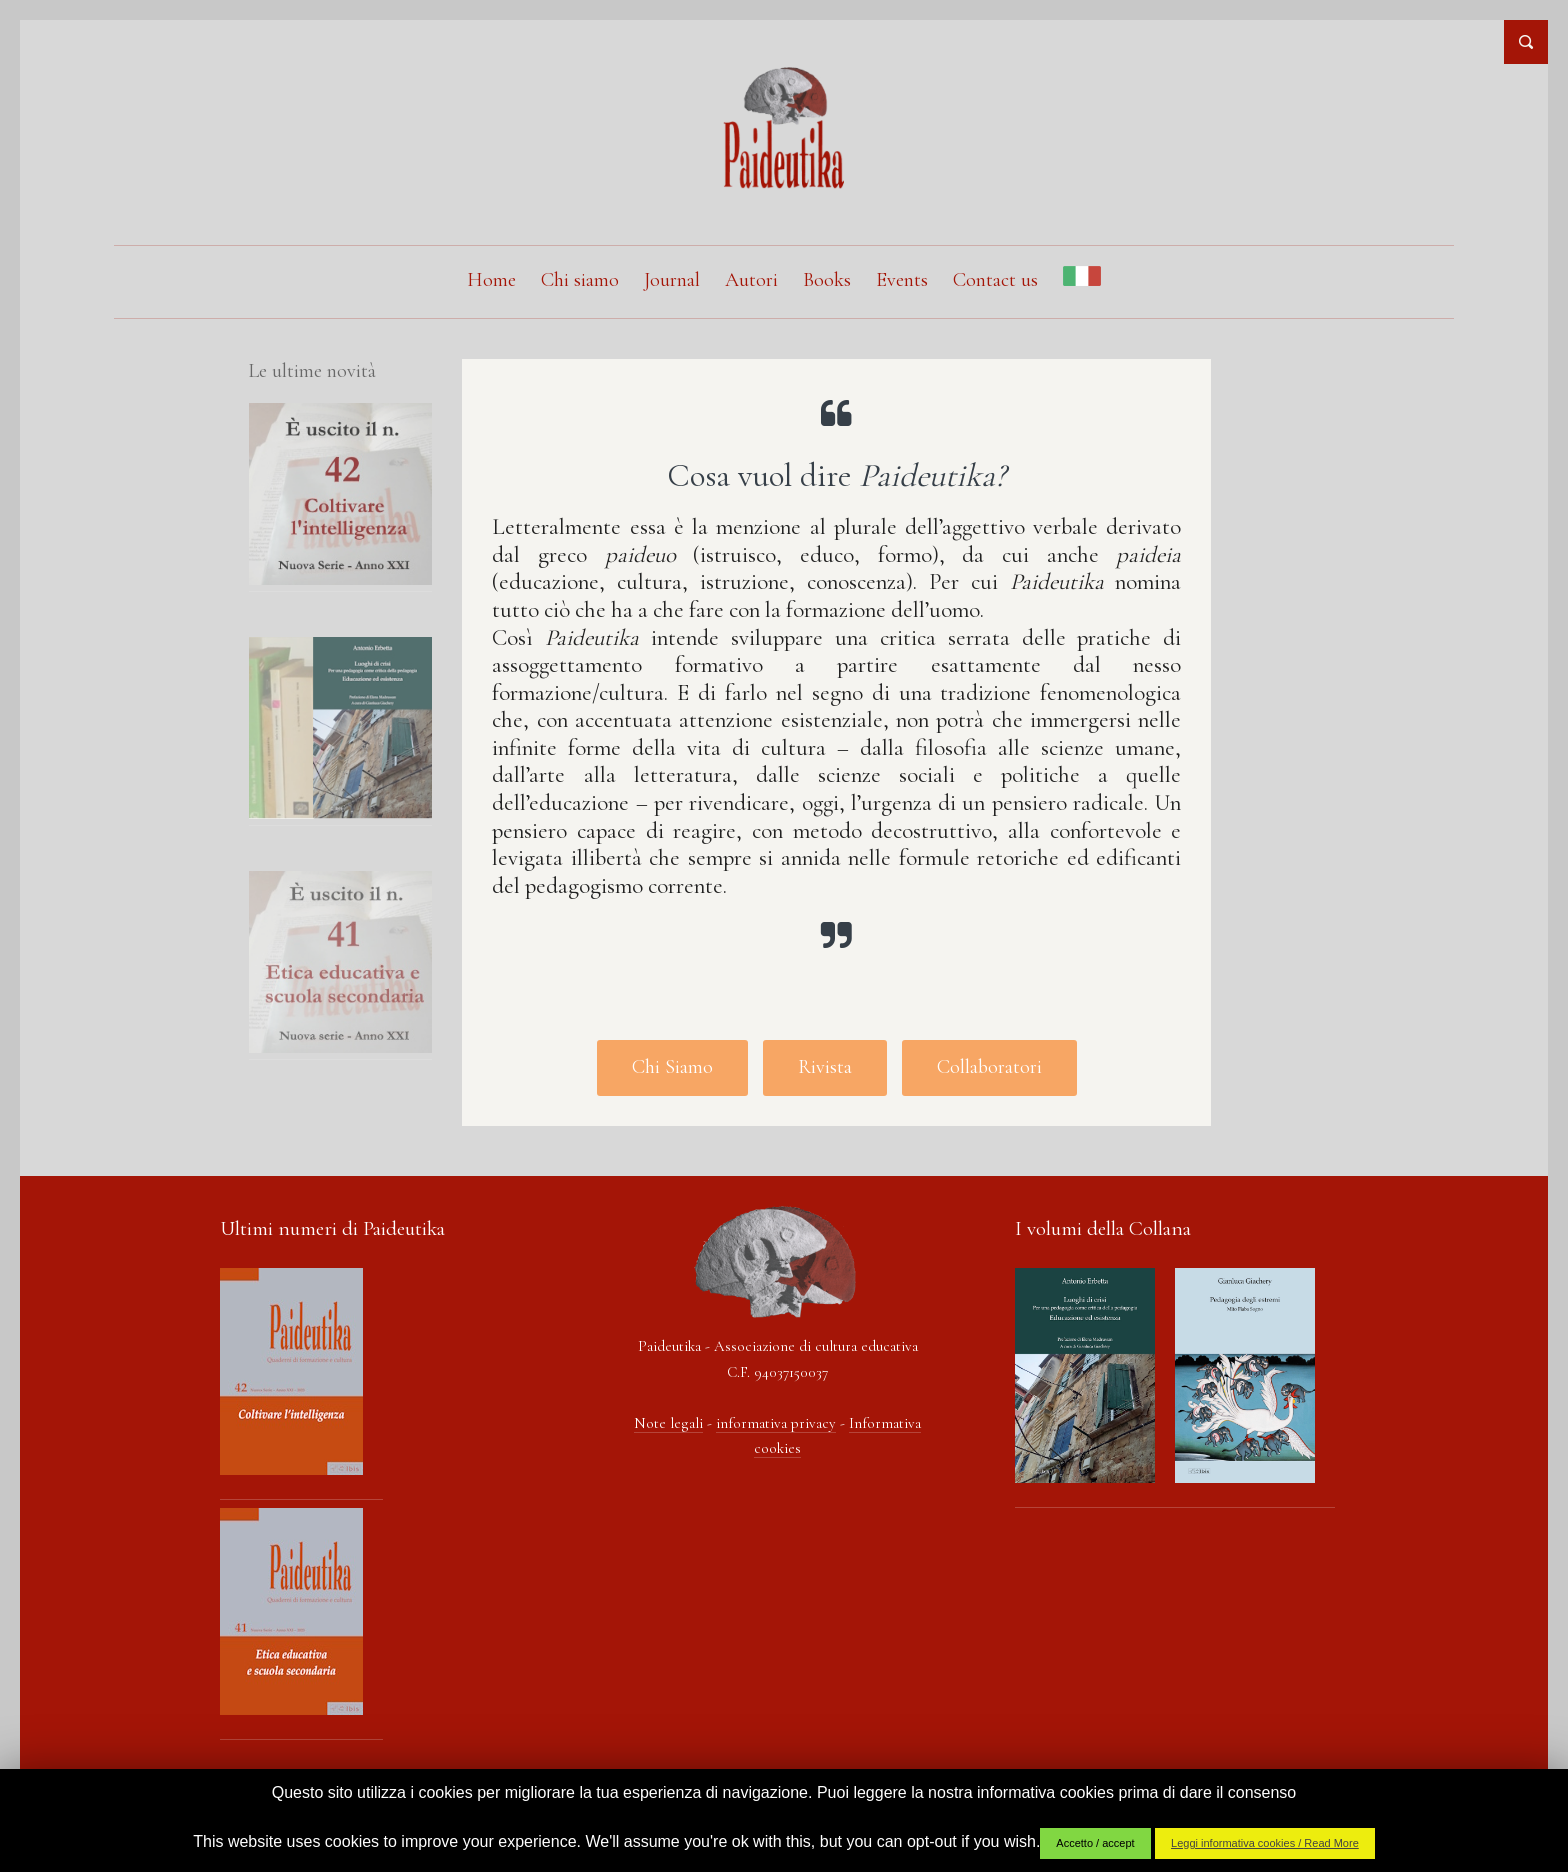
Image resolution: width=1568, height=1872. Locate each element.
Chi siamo (580, 280)
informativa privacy (776, 1423)
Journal (672, 280)
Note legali (668, 1423)
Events (902, 280)
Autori (751, 280)
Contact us (995, 280)
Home (491, 280)
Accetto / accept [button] (1095, 1843)
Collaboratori (989, 1067)
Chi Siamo (672, 1067)
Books (827, 280)
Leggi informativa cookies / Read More (1265, 1843)
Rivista (825, 1067)
